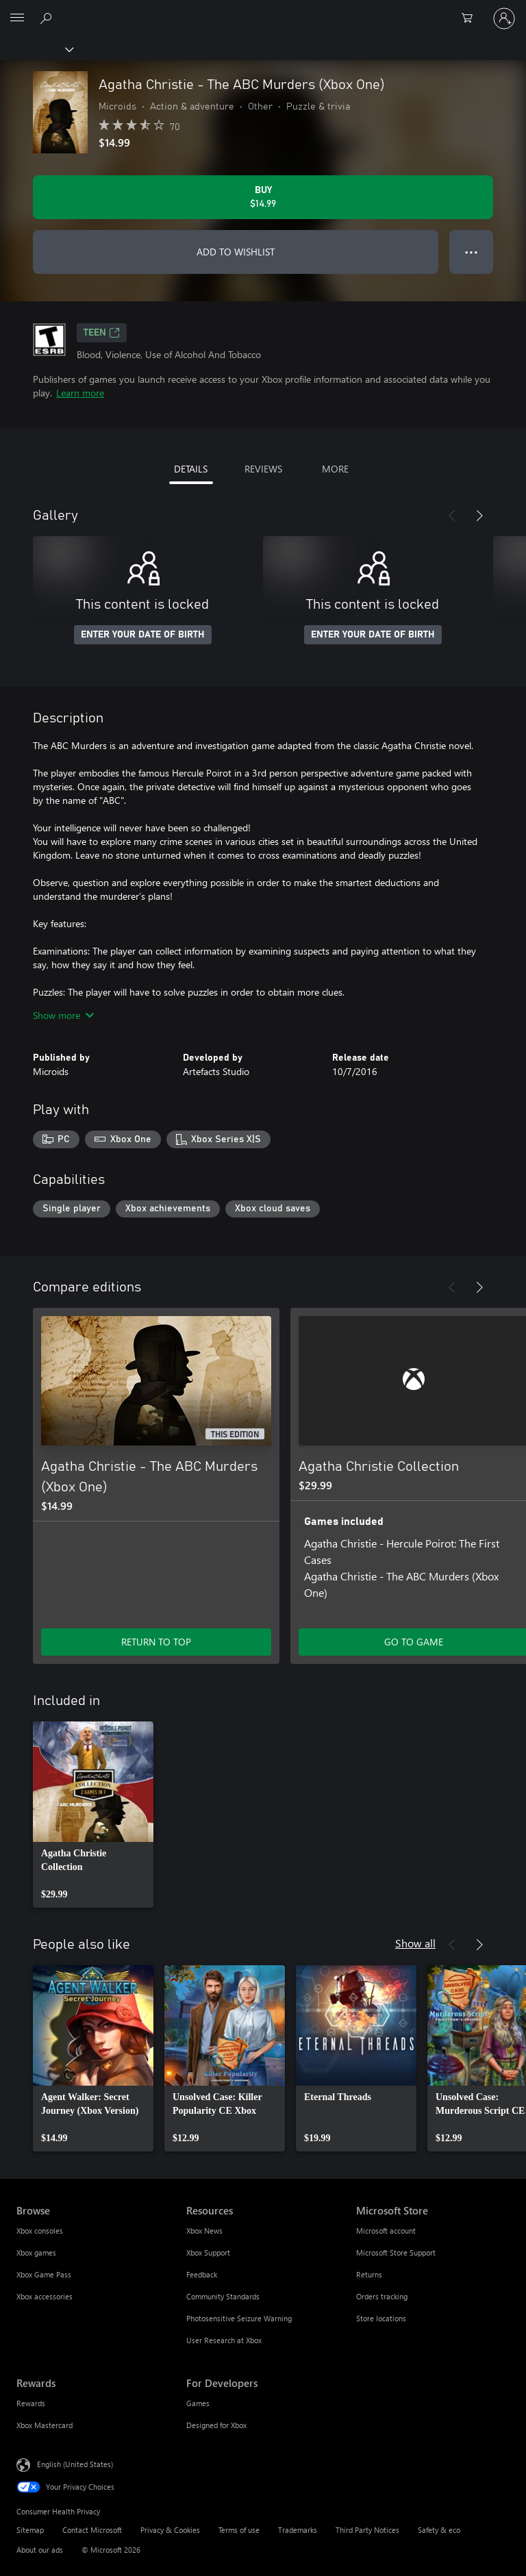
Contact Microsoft (92, 2529)
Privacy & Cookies (170, 2529)
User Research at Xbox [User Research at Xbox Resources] (224, 2340)
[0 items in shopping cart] (471, 18)
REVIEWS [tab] (263, 468)
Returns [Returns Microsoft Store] (369, 2274)
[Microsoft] (262, 10)
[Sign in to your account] (504, 18)
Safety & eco (439, 2529)
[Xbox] (36, 48)
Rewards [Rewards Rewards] (30, 2403)
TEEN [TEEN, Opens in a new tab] (102, 332)
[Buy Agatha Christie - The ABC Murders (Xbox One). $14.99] (263, 197)
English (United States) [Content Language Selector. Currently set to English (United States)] (75, 2464)
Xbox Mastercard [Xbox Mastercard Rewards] (44, 2425)
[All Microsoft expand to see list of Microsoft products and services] (17, 18)
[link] (93, 1814)
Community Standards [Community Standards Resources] (223, 2296)
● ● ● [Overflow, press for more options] (471, 251)
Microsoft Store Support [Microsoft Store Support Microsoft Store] (396, 2252)
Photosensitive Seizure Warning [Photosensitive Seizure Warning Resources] (239, 2318)
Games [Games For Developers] (198, 2403)
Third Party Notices (367, 2529)
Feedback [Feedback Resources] (201, 2274)
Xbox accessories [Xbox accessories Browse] (44, 2296)
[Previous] (452, 515)
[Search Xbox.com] (48, 18)
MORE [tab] (335, 468)
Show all (415, 1943)
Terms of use (239, 2529)
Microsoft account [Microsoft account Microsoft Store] (386, 2230)
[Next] (479, 515)
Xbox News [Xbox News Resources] (204, 2230)
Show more (63, 1015)
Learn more (80, 392)
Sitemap (30, 2529)
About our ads (39, 2549)
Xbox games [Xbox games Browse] (36, 2252)
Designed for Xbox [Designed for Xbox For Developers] (216, 2425)
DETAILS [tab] (191, 468)
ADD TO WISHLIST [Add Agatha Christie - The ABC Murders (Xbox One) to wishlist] (236, 251)
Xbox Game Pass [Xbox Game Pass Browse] (43, 2274)
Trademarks (297, 2529)
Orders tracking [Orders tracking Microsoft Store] (382, 2296)
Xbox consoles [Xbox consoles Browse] (39, 2230)
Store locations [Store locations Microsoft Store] (381, 2318)
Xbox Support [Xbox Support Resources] (208, 2252)
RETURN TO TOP (156, 1641)
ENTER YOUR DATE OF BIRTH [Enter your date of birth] (143, 635)
